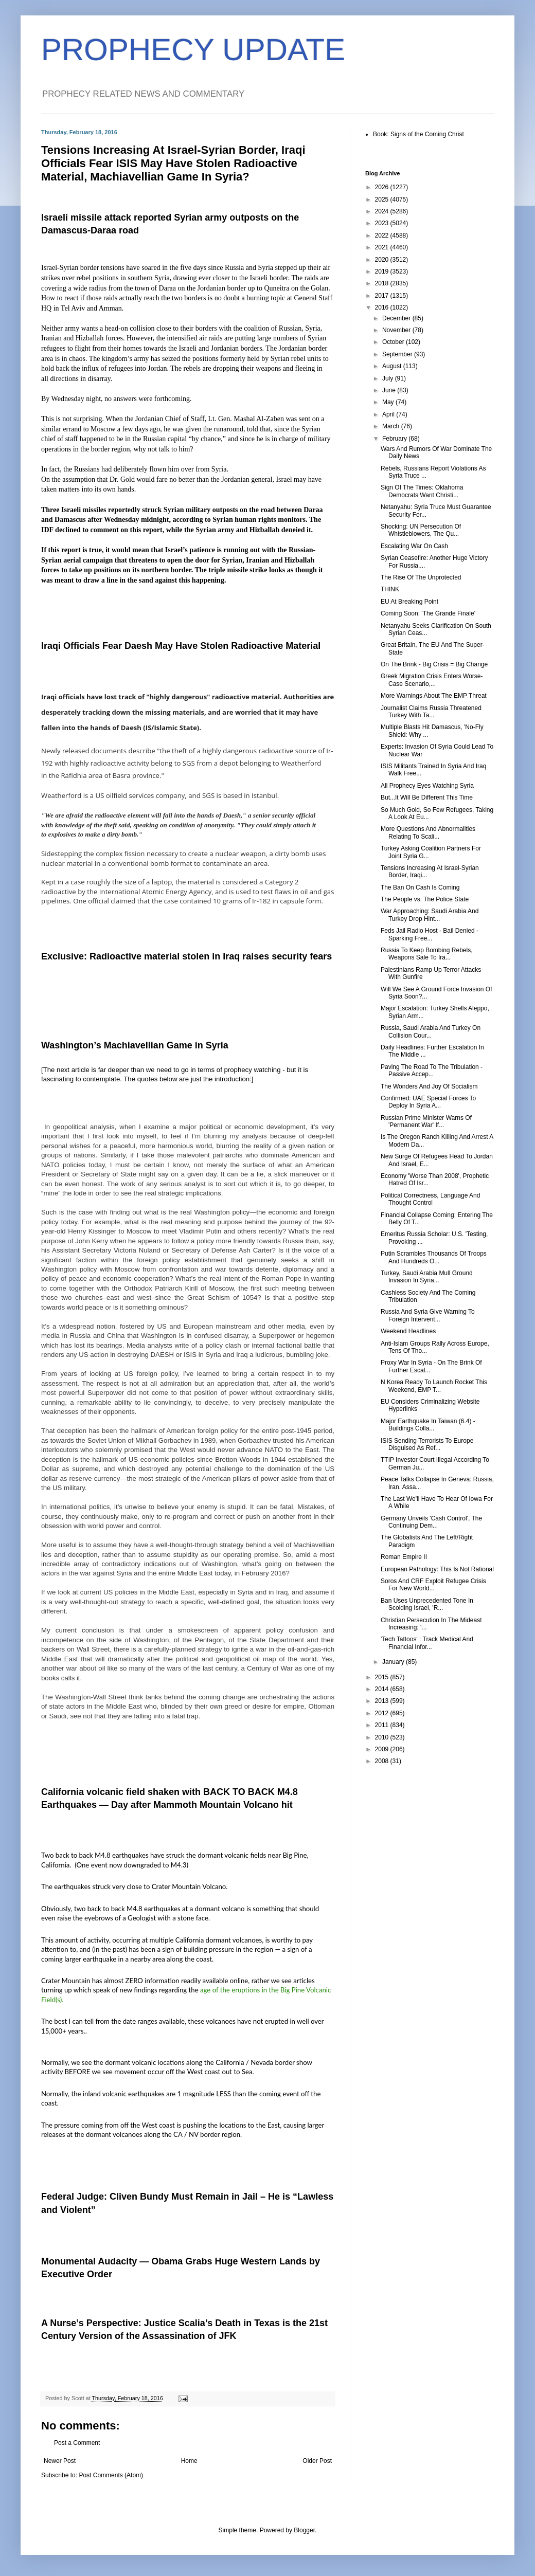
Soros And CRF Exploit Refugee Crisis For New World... (433, 1584)
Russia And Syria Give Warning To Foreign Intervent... (428, 1315)
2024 (382, 211)
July (388, 378)
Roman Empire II (404, 1557)
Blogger (304, 2530)
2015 (382, 1677)
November (397, 330)
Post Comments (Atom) (111, 2475)
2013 (382, 1700)
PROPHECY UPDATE (193, 49)
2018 (382, 283)
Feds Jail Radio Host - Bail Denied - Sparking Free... (429, 934)
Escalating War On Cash (414, 546)
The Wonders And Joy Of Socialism (429, 1086)
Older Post (317, 2460)
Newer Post (60, 2460)
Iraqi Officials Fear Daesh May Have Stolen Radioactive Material (180, 646)
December (397, 318)
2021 (382, 247)
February (395, 438)
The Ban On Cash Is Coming (420, 887)
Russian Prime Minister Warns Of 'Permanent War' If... (426, 1121)
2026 (382, 187)
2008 (382, 1761)
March (391, 426)
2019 (382, 271)
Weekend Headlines (408, 1331)
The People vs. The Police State (425, 899)
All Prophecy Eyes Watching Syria (427, 785)
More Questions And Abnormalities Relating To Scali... (428, 832)
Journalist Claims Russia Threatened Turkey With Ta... (431, 711)
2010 (382, 1737)
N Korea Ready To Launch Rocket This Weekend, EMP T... (434, 1385)
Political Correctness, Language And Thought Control (430, 1199)
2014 (382, 1689)
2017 (382, 295)
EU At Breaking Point (409, 601)
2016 (382, 307)
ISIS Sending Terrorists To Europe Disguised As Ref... (427, 1444)
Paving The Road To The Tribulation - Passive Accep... (432, 1070)
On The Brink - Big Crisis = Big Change (434, 664)
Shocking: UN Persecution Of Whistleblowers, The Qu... (421, 530)
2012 (382, 1713)
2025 (382, 199)
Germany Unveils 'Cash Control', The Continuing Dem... (431, 1522)
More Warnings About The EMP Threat (434, 695)
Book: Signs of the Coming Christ (418, 134)
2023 (382, 223)
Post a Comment (77, 2442)
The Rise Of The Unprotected (421, 577)
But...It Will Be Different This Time (427, 797)
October (394, 342)
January (394, 1661)
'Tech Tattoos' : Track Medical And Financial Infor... (427, 1643)
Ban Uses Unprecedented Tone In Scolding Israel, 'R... (427, 1604)
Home (189, 2460)
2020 (382, 259)
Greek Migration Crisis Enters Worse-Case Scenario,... (432, 680)
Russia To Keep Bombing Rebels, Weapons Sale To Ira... (427, 954)
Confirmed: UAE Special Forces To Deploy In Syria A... (428, 1102)
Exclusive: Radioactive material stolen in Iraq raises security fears (186, 956)
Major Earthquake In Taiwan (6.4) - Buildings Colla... (428, 1425)
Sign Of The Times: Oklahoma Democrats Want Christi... (422, 491)
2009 (382, 1749)
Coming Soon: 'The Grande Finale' (428, 613)
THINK (390, 589)
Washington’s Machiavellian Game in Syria (134, 1045)
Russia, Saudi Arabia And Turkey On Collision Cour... (430, 1031)
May (389, 402)
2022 (382, 235)
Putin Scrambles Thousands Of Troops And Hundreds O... (434, 1257)
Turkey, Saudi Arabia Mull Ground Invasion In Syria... (427, 1276)
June (389, 390)
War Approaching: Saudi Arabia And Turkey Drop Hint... (429, 915)
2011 (382, 1725)
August (392, 366)
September (398, 354)
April (389, 414)
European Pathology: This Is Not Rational (437, 1569)
